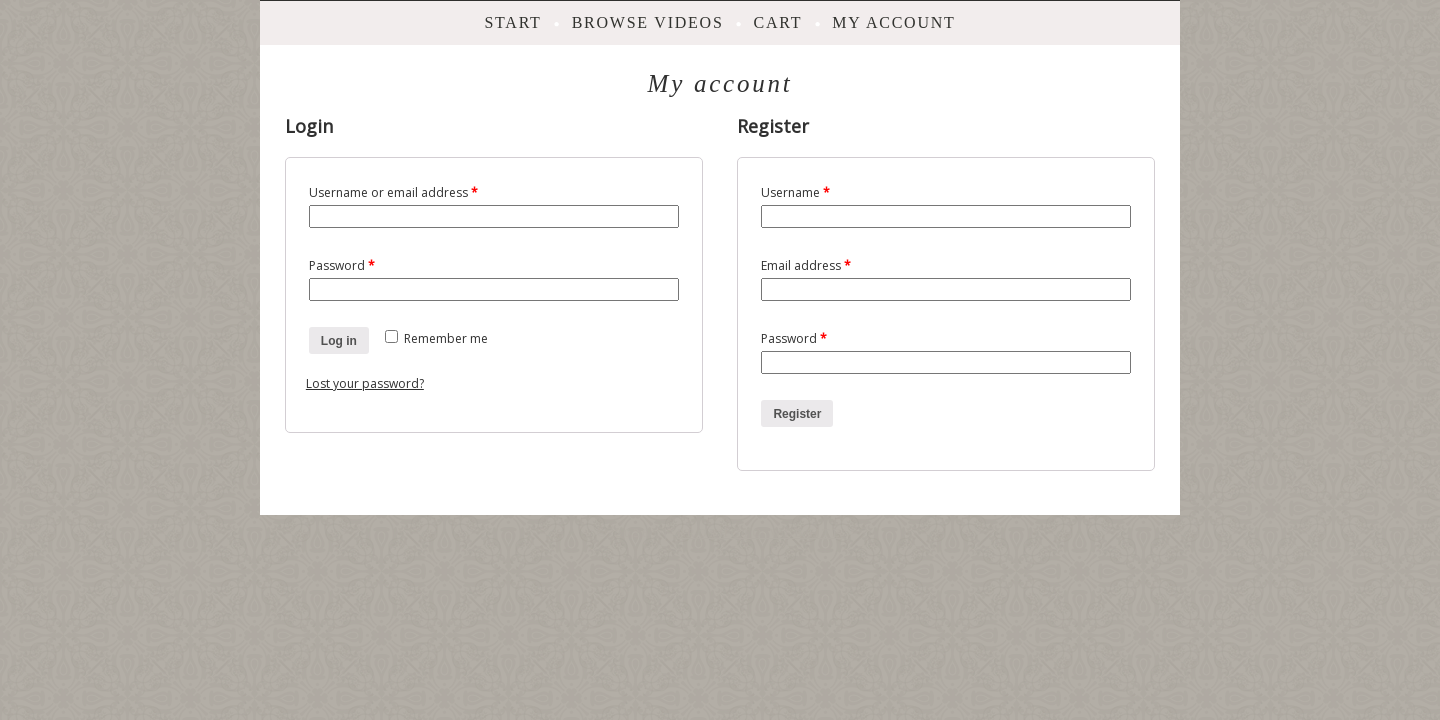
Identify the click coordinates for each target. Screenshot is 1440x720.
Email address (806, 265)
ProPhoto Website (760, 533)
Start (512, 22)
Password (342, 265)
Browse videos (648, 22)
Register (797, 414)
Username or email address (393, 192)
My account (893, 22)
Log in (339, 341)
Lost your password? (365, 383)
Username (795, 192)
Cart (778, 22)
